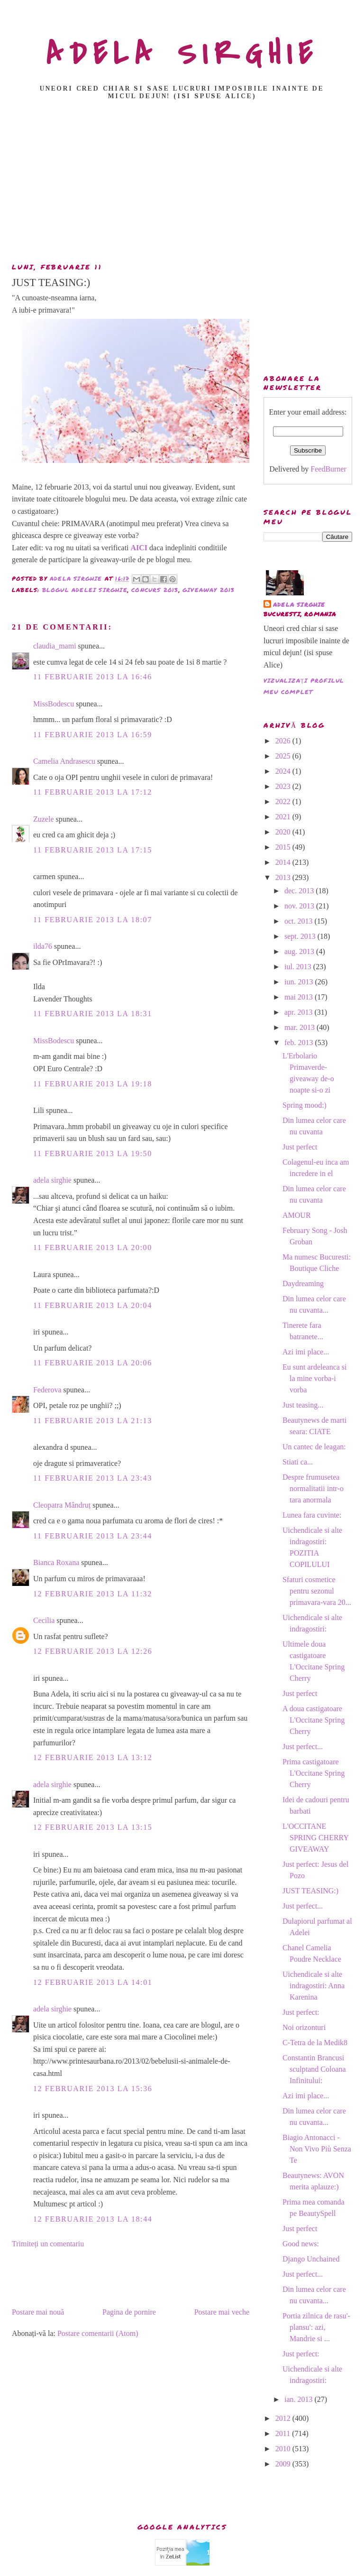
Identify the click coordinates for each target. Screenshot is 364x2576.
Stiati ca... (297, 1462)
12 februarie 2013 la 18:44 (92, 2219)
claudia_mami (54, 646)
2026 (283, 741)
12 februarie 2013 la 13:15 (92, 1827)
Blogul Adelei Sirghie (84, 590)
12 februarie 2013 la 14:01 (92, 1982)
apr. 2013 (299, 1012)
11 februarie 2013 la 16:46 (92, 677)
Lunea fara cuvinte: (311, 1515)
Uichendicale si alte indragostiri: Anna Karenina (313, 1985)
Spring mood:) (304, 1105)
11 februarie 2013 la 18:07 (92, 920)
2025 (283, 756)
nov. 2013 (300, 906)
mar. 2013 (300, 1027)
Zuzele (43, 819)
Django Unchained (310, 2259)
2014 (283, 862)
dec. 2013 (300, 891)
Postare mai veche (221, 2312)
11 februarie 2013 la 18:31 (92, 1014)
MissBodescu (53, 704)
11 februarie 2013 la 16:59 (92, 735)
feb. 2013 (299, 1042)
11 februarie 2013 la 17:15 (92, 850)
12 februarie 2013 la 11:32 (92, 1594)
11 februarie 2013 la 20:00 (92, 1247)
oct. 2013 (299, 921)
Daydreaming (303, 1283)
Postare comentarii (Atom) (97, 2333)
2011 (283, 2433)
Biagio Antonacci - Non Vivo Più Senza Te (316, 2148)
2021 (283, 817)
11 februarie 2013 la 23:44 (92, 1536)
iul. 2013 (298, 967)
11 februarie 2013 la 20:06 (92, 1363)
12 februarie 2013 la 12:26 (92, 1651)
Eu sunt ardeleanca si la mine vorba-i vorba (314, 1378)
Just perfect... (302, 1746)
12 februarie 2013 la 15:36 (92, 2089)
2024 (283, 771)
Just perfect (299, 1147)
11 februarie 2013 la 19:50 (92, 1153)
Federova (47, 1390)
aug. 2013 (300, 951)
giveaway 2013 (208, 590)
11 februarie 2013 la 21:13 (92, 1421)
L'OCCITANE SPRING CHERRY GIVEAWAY (315, 1837)
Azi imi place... (305, 1352)
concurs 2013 (154, 590)
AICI (139, 548)
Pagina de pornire (129, 2312)
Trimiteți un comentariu (48, 2244)
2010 (283, 2449)
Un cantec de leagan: (314, 1447)
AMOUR (296, 1215)
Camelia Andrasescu (64, 761)
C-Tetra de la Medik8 (314, 2043)
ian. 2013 (299, 2399)
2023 (283, 786)
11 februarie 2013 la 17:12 (92, 792)
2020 (283, 832)
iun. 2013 (299, 982)
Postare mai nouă (38, 2312)
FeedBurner (328, 469)
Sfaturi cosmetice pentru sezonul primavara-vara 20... (316, 1590)
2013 (283, 877)
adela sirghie (52, 1180)
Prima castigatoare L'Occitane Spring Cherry (313, 1773)
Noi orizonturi (304, 2027)
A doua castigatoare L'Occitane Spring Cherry (313, 1720)
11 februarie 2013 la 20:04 (92, 1305)
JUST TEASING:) (310, 1891)
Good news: (300, 2244)
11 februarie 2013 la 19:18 (92, 1084)
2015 (283, 847)
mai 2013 (299, 997)
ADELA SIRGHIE (182, 54)
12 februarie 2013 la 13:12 (92, 1757)
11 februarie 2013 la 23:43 (92, 1478)
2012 (283, 2418)
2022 (283, 801)
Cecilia (44, 1620)
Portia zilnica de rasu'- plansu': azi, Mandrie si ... (316, 2327)
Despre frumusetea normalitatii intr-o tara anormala (313, 1488)
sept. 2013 (301, 936)
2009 (283, 2464)
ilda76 (42, 946)
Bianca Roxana (56, 1562)
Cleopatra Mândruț (62, 1505)
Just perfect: (300, 2012)
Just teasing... (302, 1405)
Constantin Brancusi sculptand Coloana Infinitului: (314, 2069)
